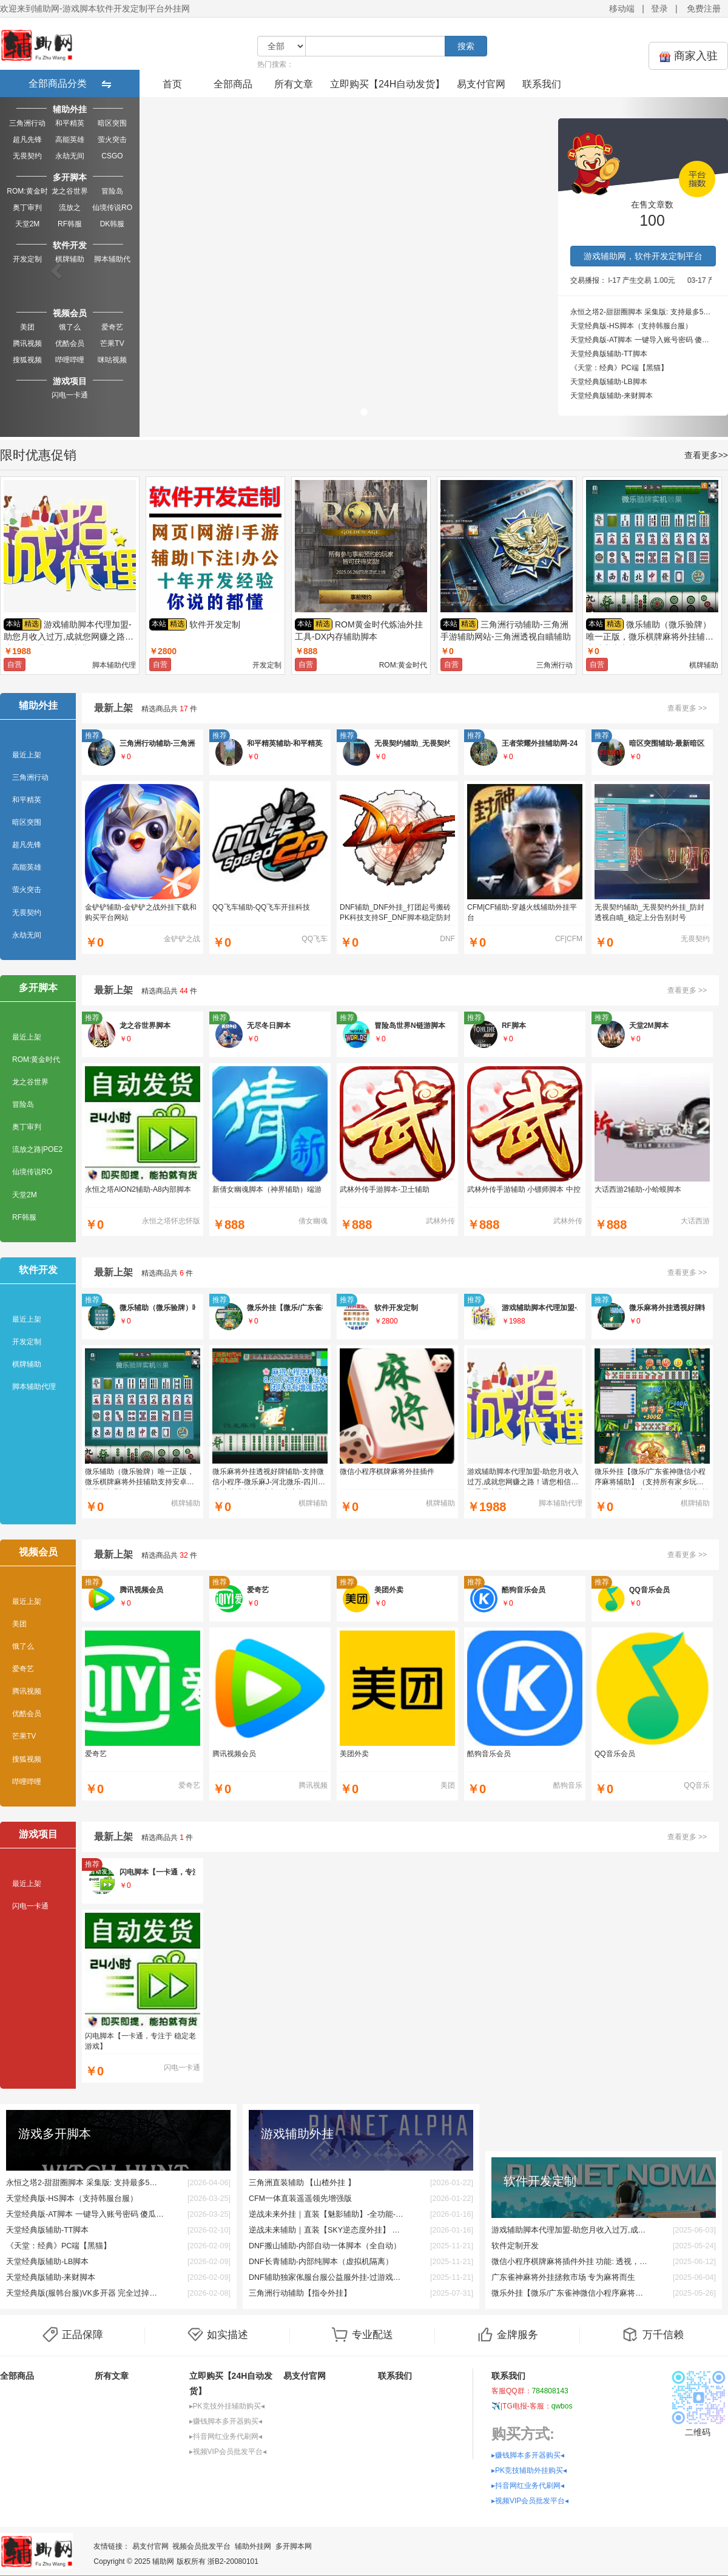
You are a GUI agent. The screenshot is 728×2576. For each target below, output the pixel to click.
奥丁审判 (27, 207)
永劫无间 (69, 156)
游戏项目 (70, 381)
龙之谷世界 (70, 191)
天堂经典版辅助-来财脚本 (611, 395)
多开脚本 (70, 177)
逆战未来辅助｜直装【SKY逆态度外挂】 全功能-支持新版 (327, 2230)
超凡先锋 (27, 139)
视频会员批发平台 (201, 2546)
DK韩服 (112, 224)
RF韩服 (70, 224)
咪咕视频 (112, 360)
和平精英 (69, 123)
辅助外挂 (70, 109)
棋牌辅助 (69, 259)
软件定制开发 (515, 2246)
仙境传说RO (112, 207)
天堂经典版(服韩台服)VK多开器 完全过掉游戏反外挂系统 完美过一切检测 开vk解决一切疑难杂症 (85, 2293)
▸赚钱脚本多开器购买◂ (225, 2421)
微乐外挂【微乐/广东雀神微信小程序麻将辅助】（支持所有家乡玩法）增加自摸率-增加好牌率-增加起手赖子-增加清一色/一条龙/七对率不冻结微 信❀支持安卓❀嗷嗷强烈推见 (570, 2293)
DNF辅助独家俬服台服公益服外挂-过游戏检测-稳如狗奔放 (327, 2277)
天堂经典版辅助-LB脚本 (608, 381)
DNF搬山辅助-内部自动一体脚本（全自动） (325, 2246)
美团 (27, 327)
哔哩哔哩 (69, 360)
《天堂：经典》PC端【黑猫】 (619, 367)
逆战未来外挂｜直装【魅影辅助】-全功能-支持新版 (327, 2214)
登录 (659, 8)
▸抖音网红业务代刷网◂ (225, 2436)
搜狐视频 (27, 360)
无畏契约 (27, 156)
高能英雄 (69, 139)
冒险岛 (112, 191)
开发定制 (27, 259)
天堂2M (27, 224)
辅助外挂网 (253, 2546)
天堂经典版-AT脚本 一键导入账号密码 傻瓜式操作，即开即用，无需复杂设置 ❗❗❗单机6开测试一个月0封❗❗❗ (643, 340)
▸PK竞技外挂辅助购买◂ (227, 2406)
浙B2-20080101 (232, 2561)
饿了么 (70, 327)
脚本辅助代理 (112, 260)
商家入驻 (688, 56)
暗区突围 (112, 123)
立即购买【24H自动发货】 (387, 84)
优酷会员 (69, 343)
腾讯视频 (27, 343)
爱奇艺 (112, 327)
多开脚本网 (293, 2546)
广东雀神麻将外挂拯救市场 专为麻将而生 (563, 2277)
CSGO (112, 156)
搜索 (465, 46)
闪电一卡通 (70, 395)
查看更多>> (706, 455)
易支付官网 (481, 84)
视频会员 (70, 313)
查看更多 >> (687, 708)
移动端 (622, 8)
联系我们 (541, 84)
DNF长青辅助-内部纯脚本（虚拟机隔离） (321, 2261)
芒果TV (112, 343)
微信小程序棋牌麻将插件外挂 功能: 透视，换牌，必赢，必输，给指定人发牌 (570, 2261)
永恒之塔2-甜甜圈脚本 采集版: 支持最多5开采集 (643, 312)
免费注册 (704, 8)
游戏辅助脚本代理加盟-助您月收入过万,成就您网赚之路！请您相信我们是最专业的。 (570, 2230)
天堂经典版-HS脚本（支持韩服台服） (631, 326)
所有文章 (293, 84)
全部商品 (233, 84)
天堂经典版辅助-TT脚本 (608, 354)
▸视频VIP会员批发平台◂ (227, 2451)
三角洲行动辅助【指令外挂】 (300, 2293)
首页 (172, 84)
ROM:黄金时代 (27, 192)
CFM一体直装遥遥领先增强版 (300, 2198)
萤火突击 (112, 139)
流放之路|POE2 (69, 208)
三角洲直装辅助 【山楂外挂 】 (302, 2183)
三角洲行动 (27, 123)
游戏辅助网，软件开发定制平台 (643, 256)
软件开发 (70, 245)
